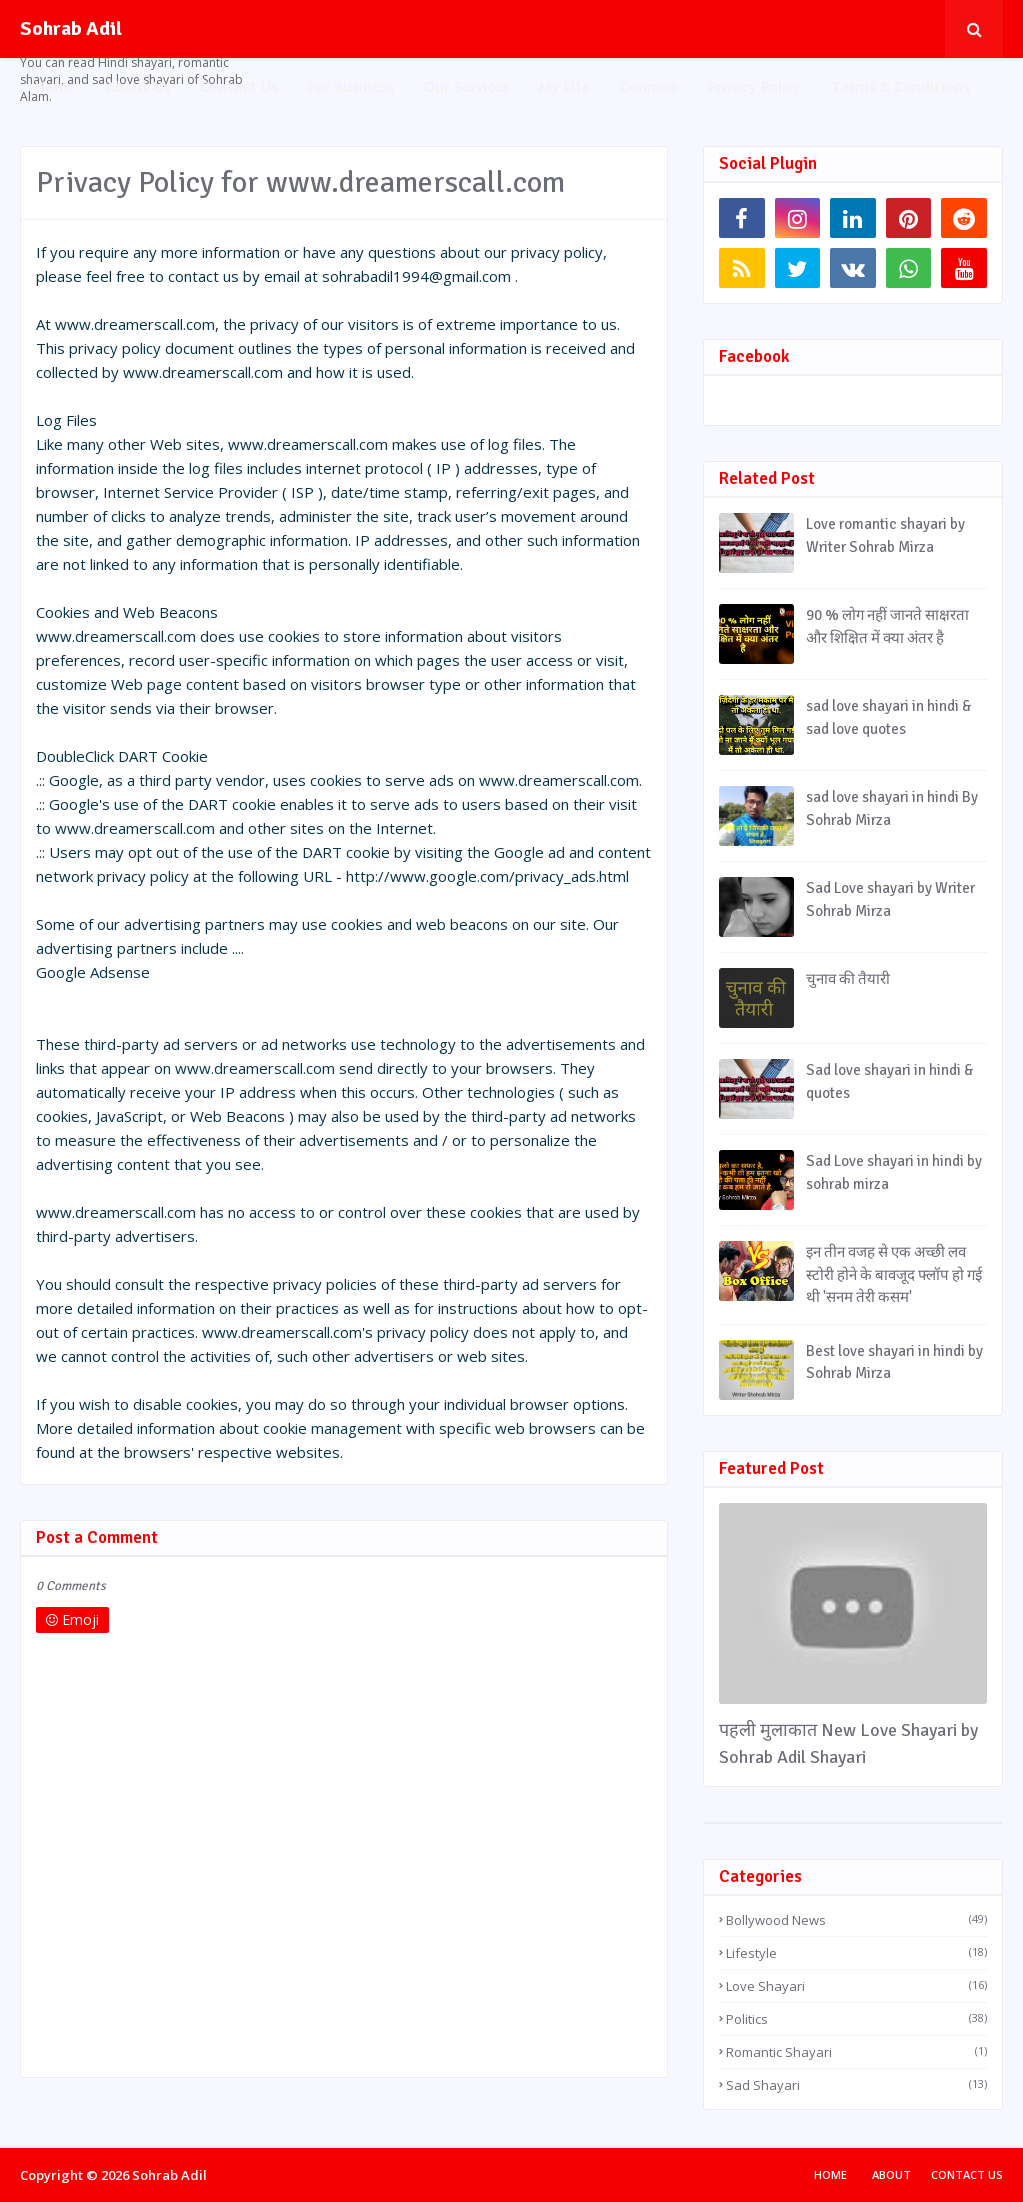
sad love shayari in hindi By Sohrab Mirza (892, 808)
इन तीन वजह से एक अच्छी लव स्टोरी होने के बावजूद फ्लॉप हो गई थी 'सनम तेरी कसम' (894, 1274)
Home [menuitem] (55, 86)
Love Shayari (856, 1986)
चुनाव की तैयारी (848, 979)
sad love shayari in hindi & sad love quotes (888, 717)
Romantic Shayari (856, 2052)
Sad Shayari (856, 2085)
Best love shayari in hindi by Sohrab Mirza (894, 1362)
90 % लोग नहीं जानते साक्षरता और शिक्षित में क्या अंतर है (887, 626)
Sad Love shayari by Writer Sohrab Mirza (890, 899)
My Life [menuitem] (564, 86)
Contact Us (967, 2174)
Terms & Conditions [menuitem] (900, 86)
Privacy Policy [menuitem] (754, 86)
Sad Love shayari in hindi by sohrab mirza (894, 1172)
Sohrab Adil (71, 28)
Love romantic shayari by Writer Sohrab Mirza (885, 535)
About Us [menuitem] (138, 86)
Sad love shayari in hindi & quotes (889, 1081)
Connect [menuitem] (649, 86)
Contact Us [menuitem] (239, 86)
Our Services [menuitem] (466, 86)
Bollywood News (856, 1920)
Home (830, 2174)
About (891, 2174)
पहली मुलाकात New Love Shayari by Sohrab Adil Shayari (848, 1743)
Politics (856, 2019)
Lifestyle (856, 1953)
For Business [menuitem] (351, 86)
